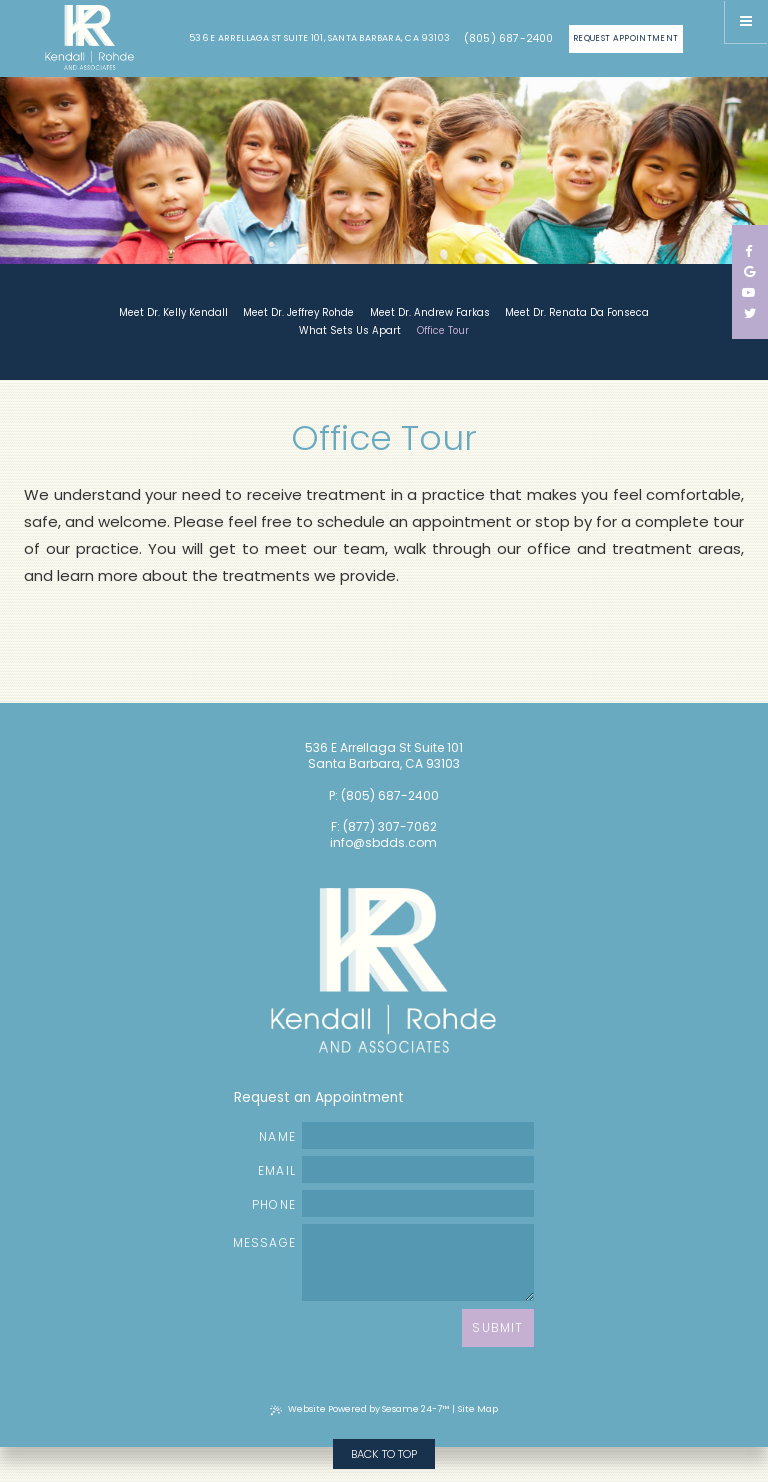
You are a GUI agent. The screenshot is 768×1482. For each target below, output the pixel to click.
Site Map (478, 1409)
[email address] (418, 1169)
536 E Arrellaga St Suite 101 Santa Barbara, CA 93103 (384, 756)
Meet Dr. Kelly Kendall (173, 312)
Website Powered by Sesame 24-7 (359, 1409)
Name (396, 1135)
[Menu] (746, 21)
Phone (393, 1203)
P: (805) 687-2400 (384, 796)
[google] (749, 271)
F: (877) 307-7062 (384, 827)
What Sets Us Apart (350, 330)
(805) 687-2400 (509, 38)
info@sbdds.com (383, 843)
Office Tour (443, 330)
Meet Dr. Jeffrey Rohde (298, 312)
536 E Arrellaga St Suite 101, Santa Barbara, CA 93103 (319, 38)
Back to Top (384, 1454)
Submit (497, 1327)
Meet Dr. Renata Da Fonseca (577, 312)
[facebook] (749, 250)
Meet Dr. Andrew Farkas (430, 312)
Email (396, 1169)
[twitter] (750, 313)
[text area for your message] (418, 1262)
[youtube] (749, 292)
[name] (418, 1135)
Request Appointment (625, 38)
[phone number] (418, 1203)
